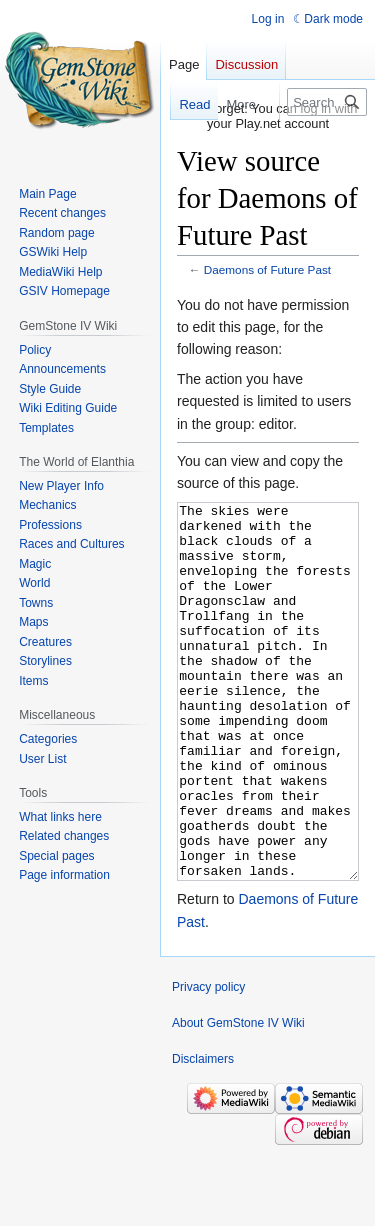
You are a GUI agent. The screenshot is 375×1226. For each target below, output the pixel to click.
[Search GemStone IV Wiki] (327, 102)
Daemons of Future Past (267, 269)
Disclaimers (203, 1134)
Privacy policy (208, 1062)
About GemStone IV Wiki (238, 1098)
